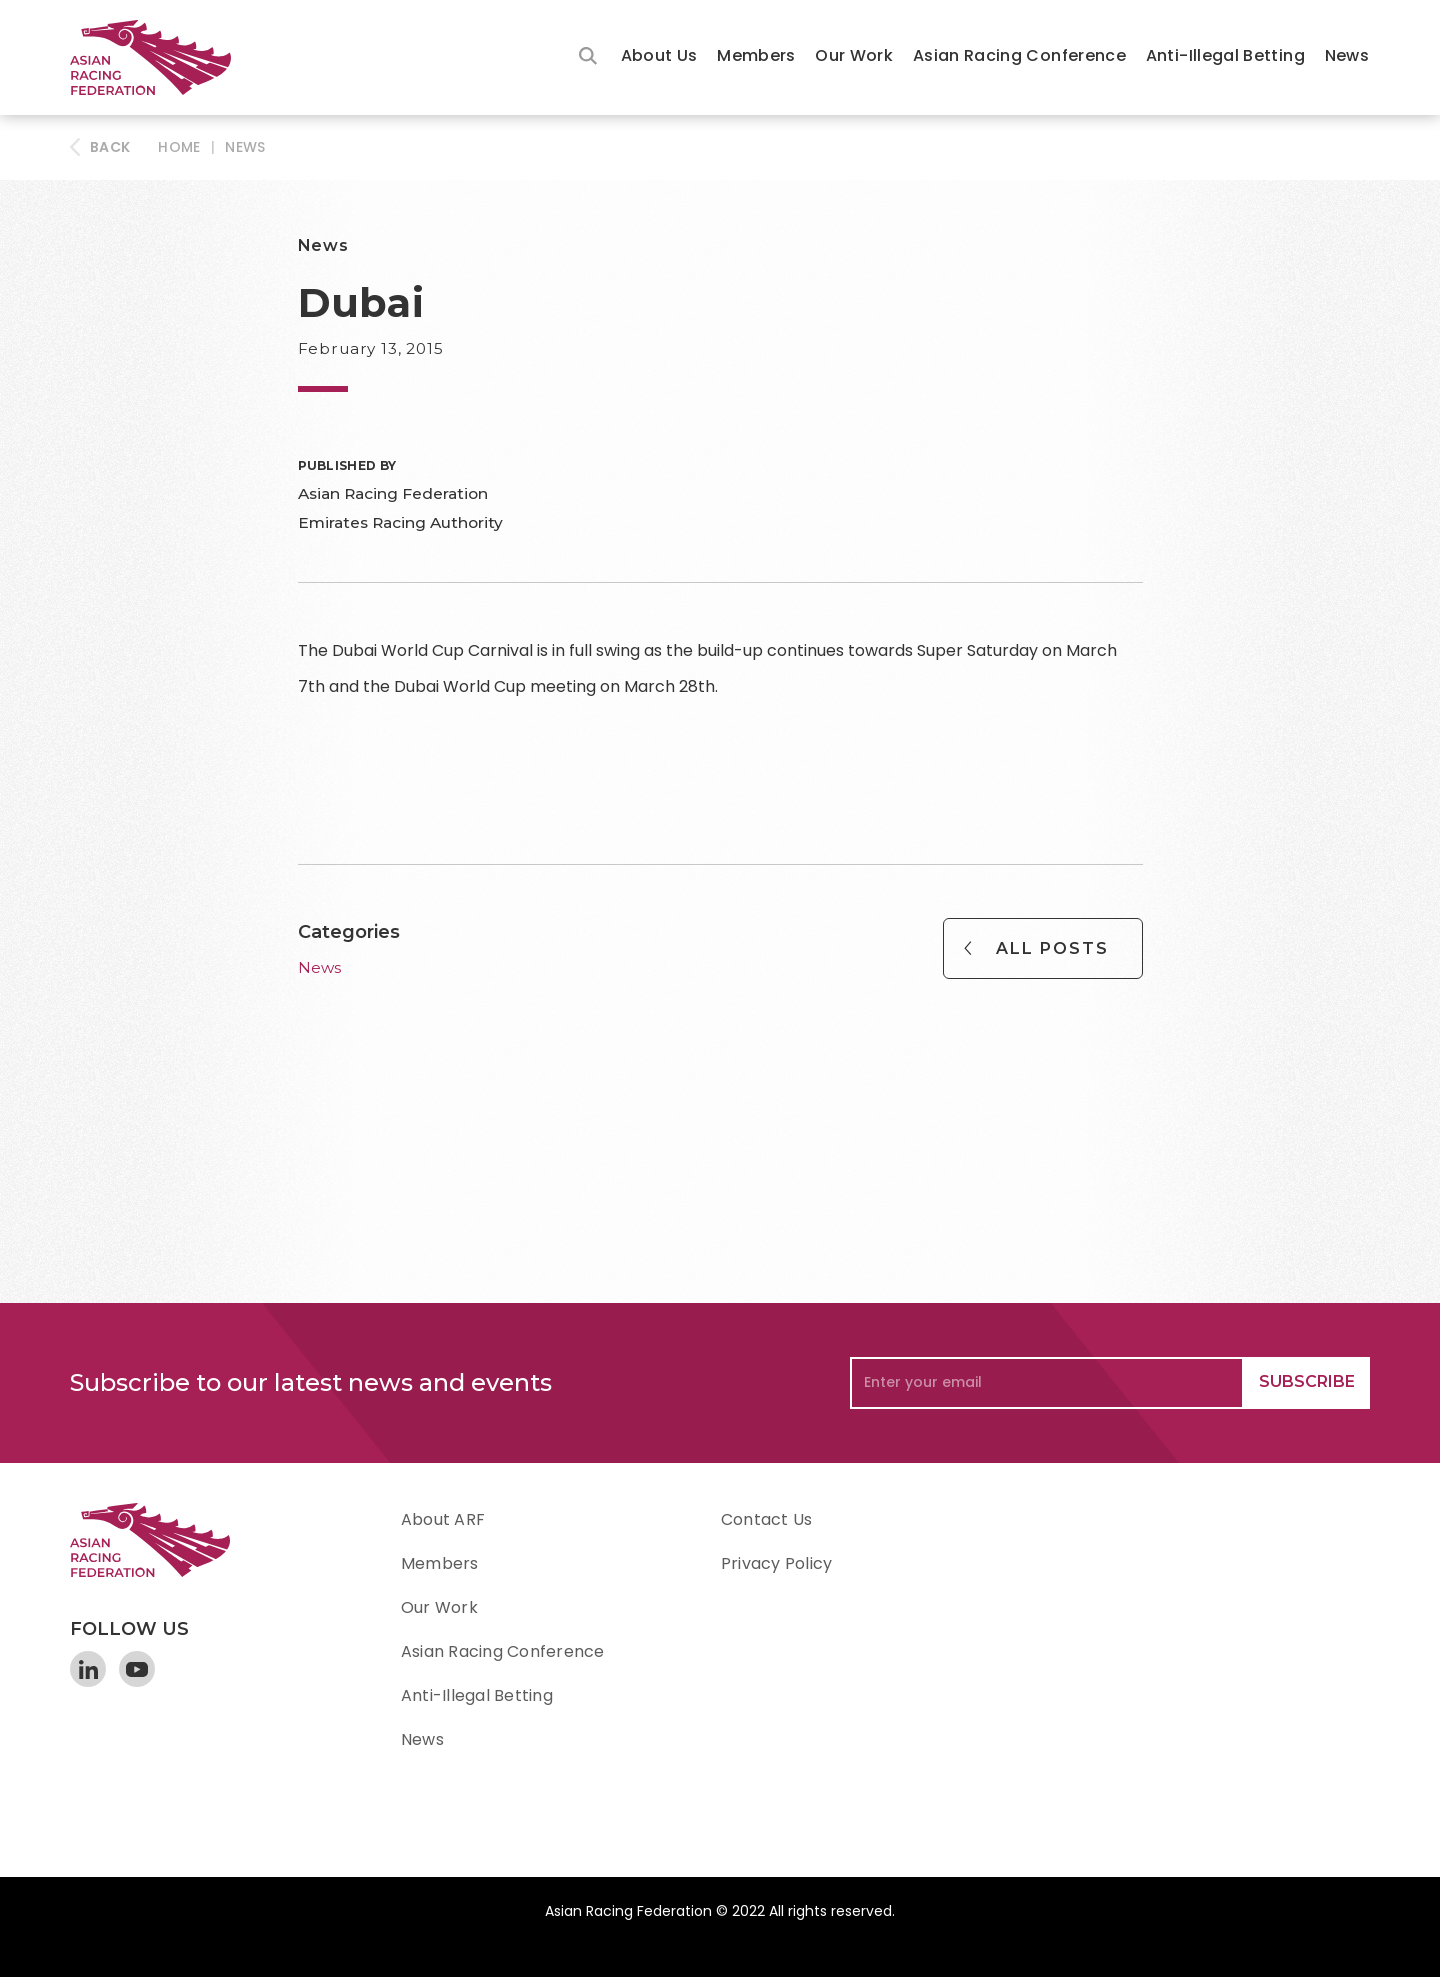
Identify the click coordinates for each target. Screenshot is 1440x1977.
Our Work (854, 55)
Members (756, 55)
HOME (179, 147)
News (1347, 55)
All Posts (1052, 948)
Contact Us (766, 1519)
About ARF (443, 1519)
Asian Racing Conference (1019, 55)
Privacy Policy (776, 1563)
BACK (110, 147)
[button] (659, 57)
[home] (160, 57)
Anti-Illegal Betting (1225, 55)
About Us (659, 55)
